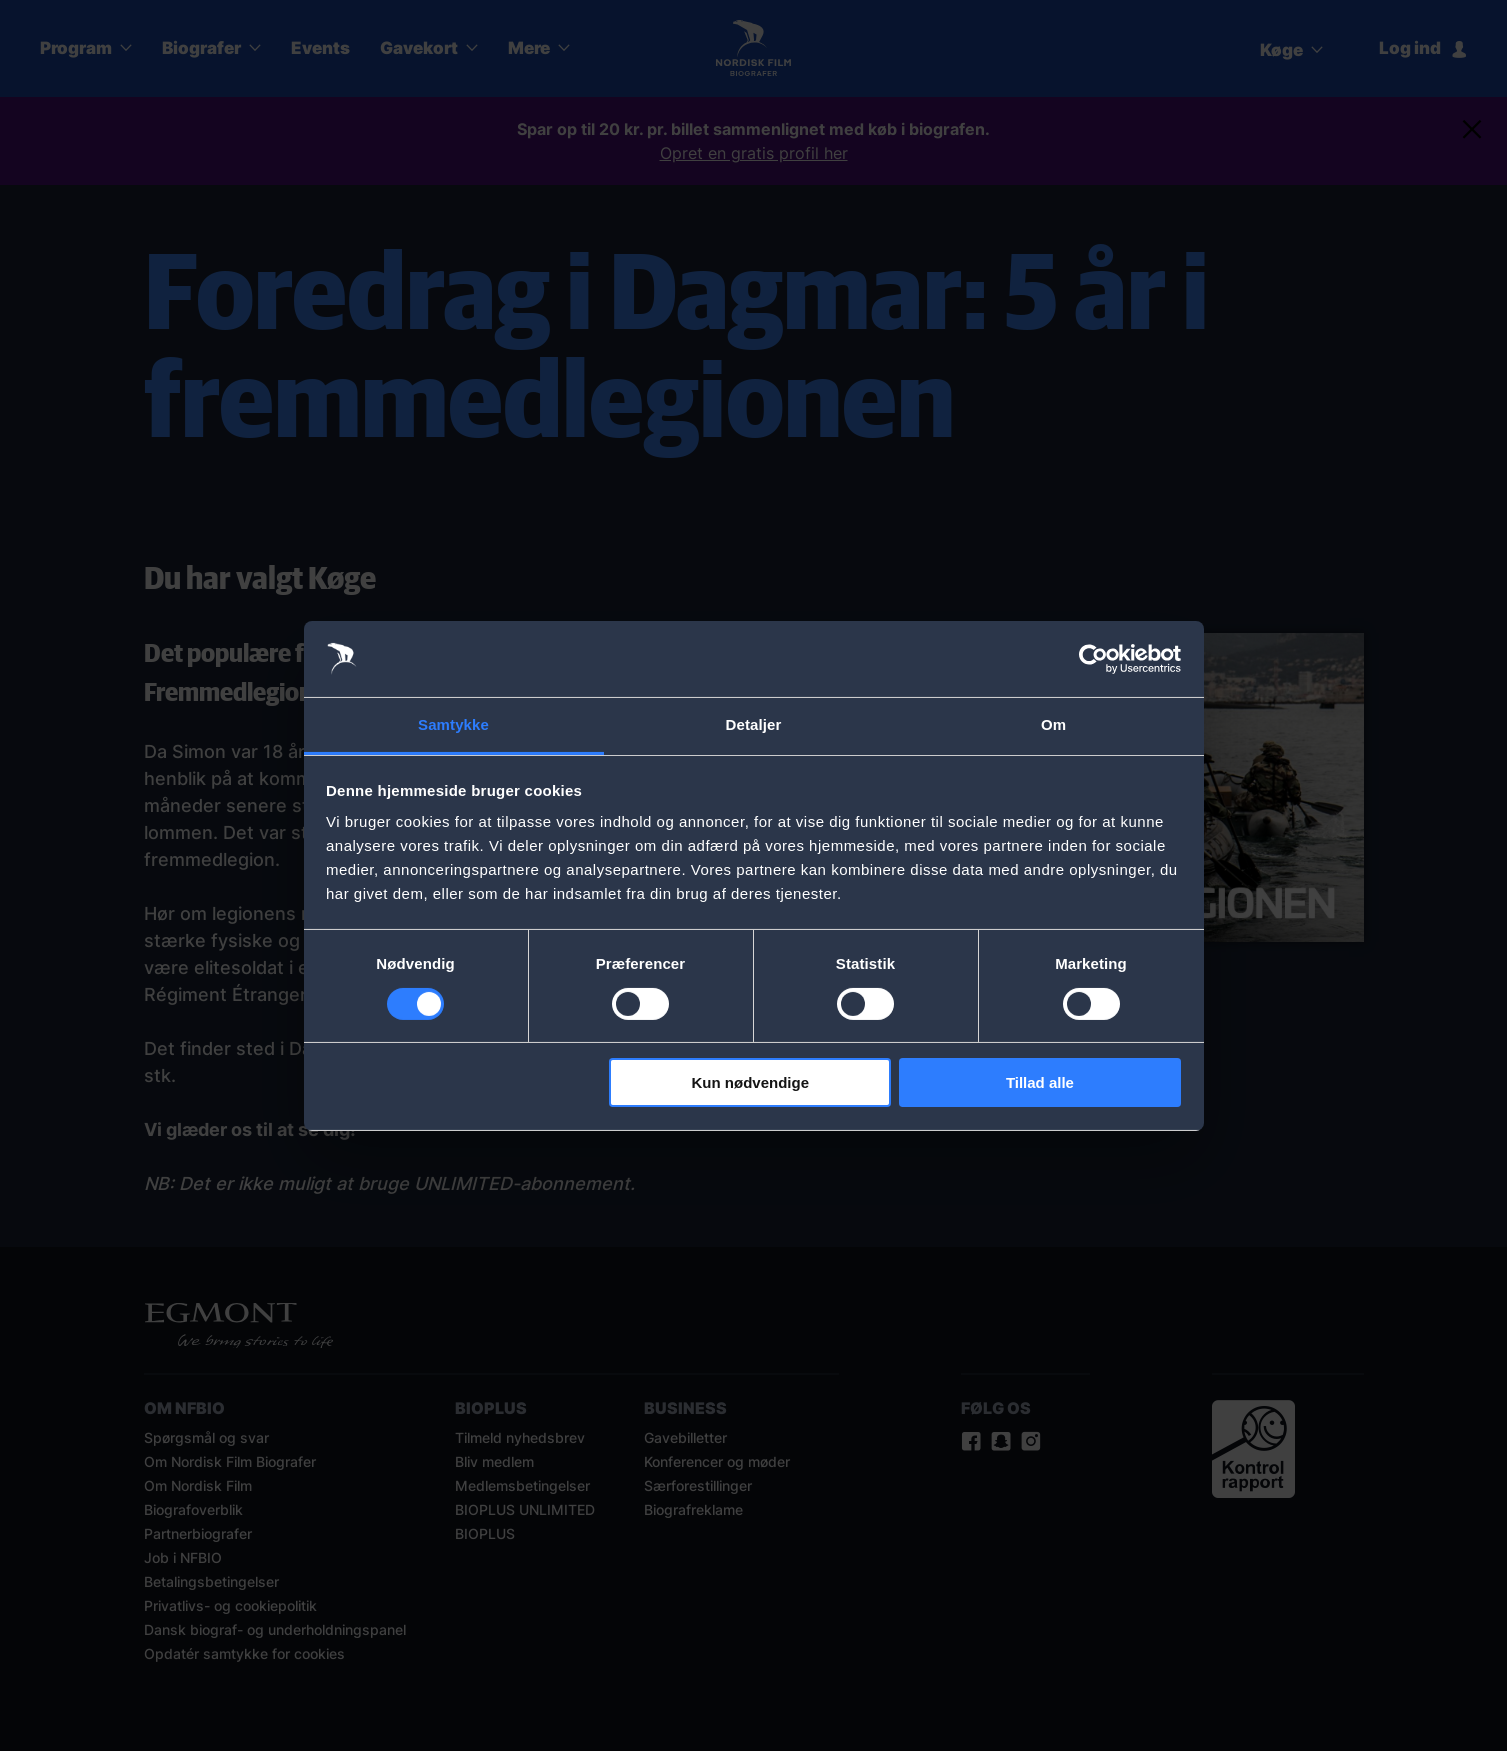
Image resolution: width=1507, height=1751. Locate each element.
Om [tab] (1053, 724)
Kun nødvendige (751, 1082)
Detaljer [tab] (754, 724)
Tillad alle (1040, 1082)
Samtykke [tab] (453, 724)
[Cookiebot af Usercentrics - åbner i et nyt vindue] (1093, 659)
